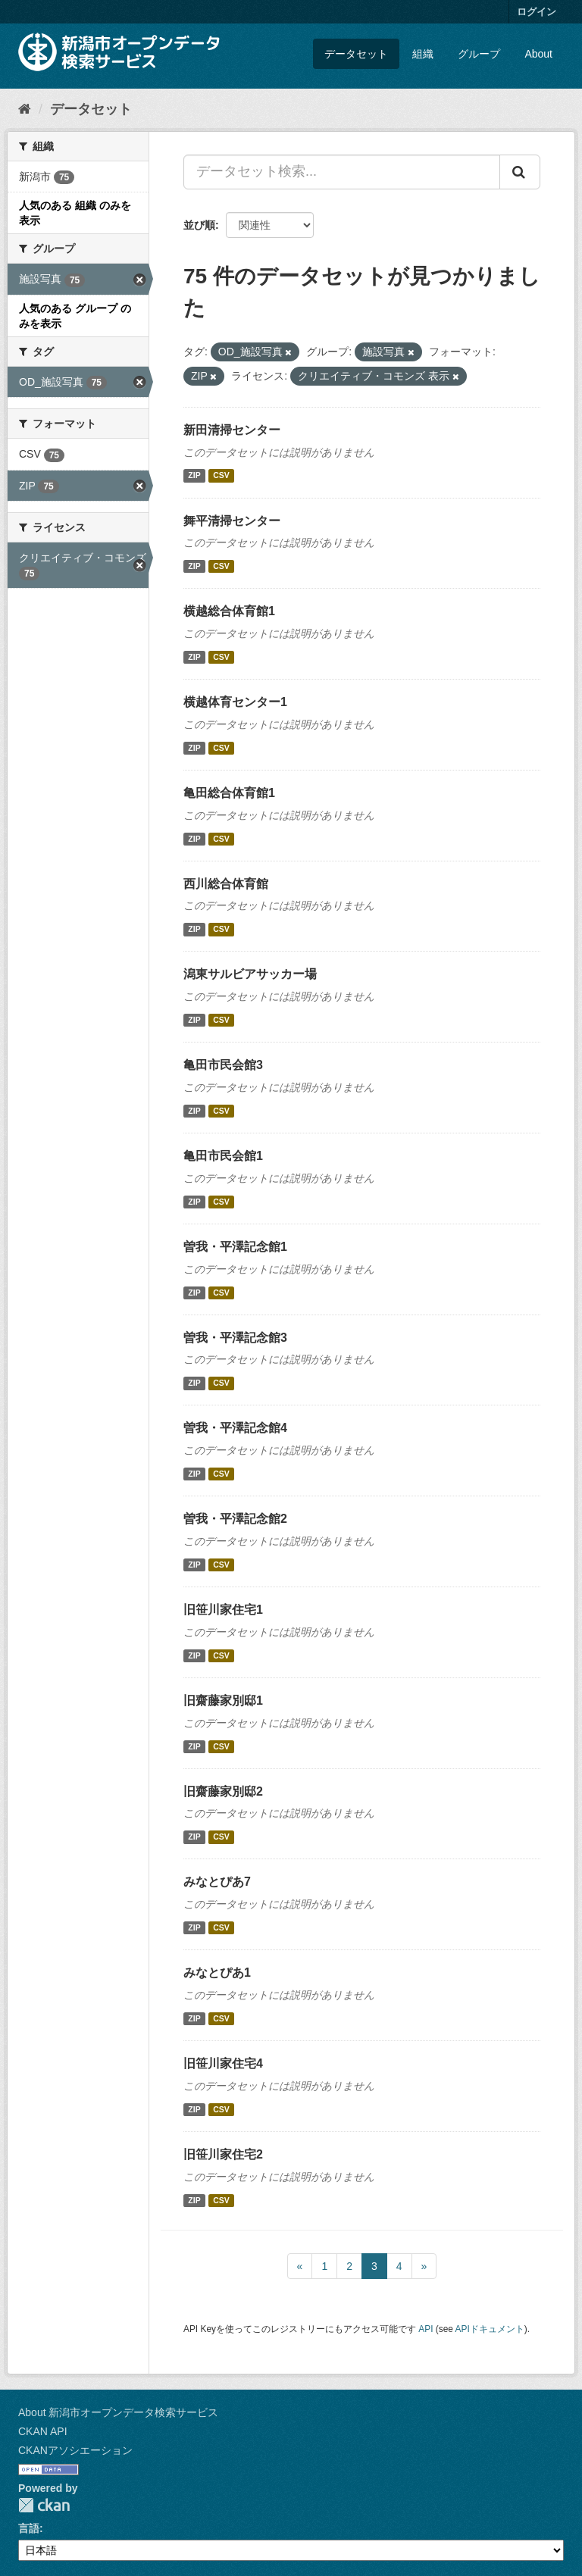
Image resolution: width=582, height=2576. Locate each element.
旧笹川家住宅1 (223, 1609)
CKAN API (42, 2431)
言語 (28, 2528)
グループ (479, 54)
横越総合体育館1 (229, 611)
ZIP (194, 475)
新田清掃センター (231, 430)
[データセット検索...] (341, 172)
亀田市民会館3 (223, 1064)
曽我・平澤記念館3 (235, 1337)
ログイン (536, 11)
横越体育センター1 (235, 702)
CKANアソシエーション (75, 2450)
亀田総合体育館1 (229, 792)
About (538, 54)
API (425, 2329)
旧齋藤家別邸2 (223, 1791)
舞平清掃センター (231, 520)
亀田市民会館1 (223, 1155)
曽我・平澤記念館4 (235, 1427)
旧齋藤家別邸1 (223, 1700)
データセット (356, 54)
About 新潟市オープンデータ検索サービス (118, 2412)
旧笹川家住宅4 (223, 2063)
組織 (422, 54)
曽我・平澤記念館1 (235, 1246)
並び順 (199, 225)
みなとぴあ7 (217, 1881)
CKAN (44, 2505)
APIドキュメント (489, 2329)
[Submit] (519, 172)
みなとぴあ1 (217, 1972)
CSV (221, 475)
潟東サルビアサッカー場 (250, 974)
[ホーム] (24, 109)
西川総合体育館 (225, 883)
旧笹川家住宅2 (223, 2154)
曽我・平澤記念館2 (235, 1518)
